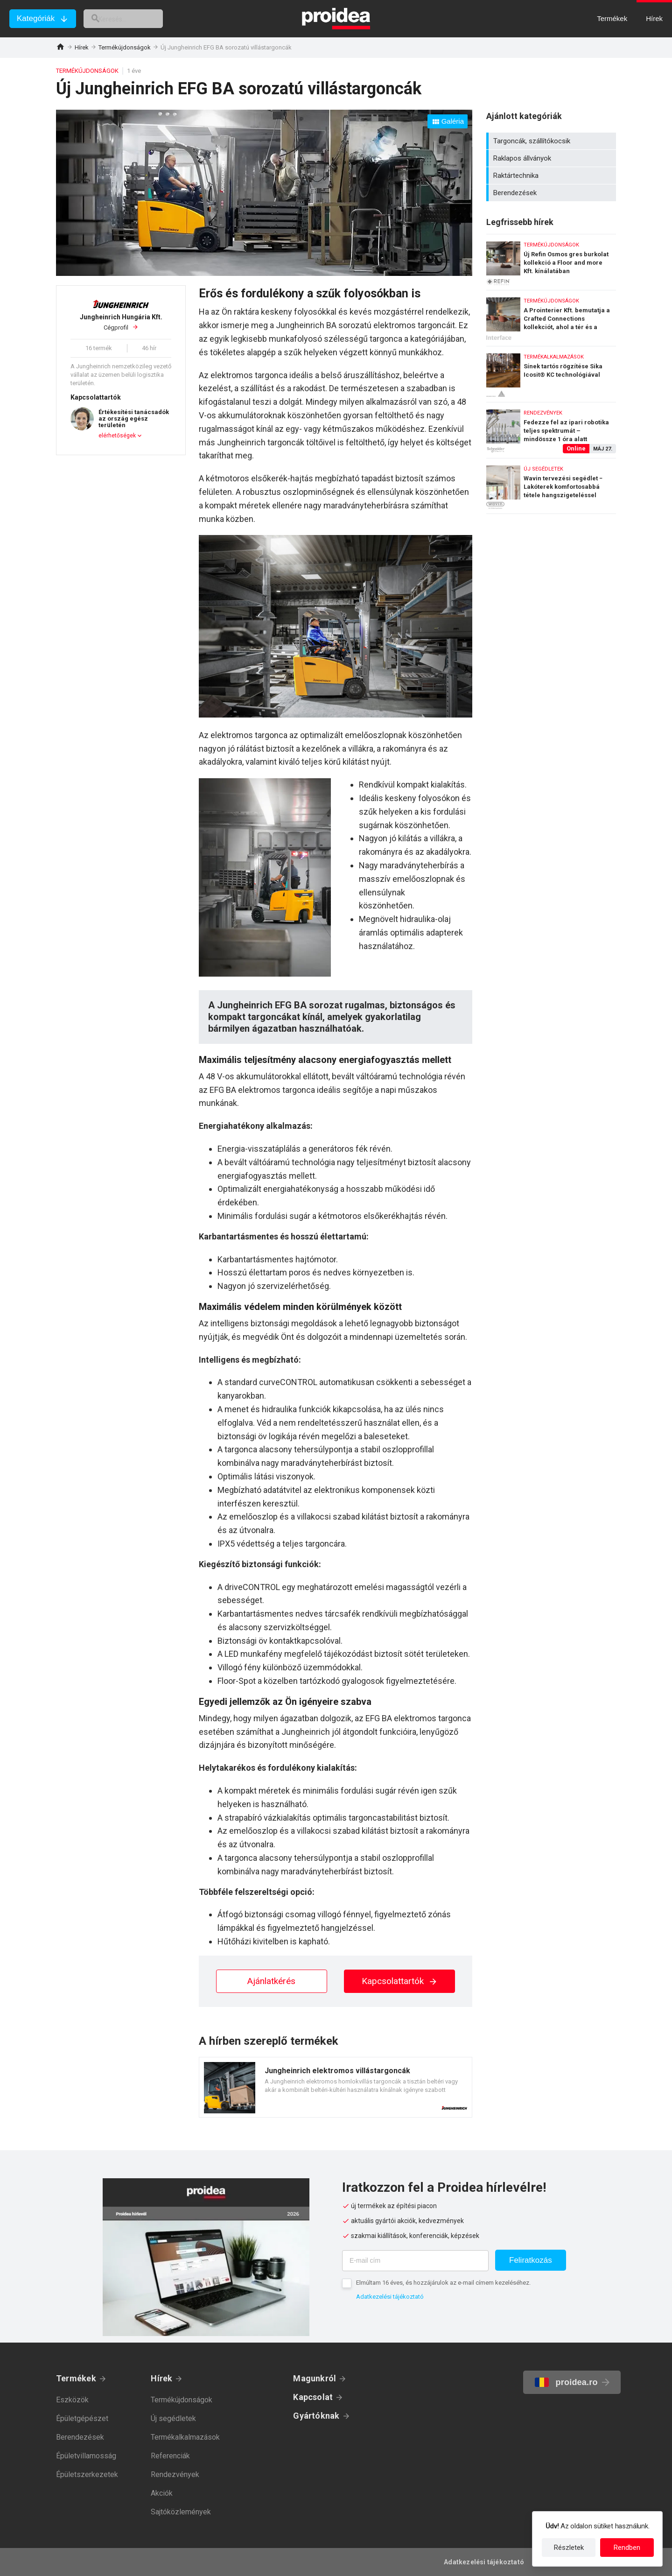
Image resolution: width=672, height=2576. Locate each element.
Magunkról (314, 2378)
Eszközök (72, 2399)
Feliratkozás (530, 2260)
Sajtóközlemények (181, 2511)
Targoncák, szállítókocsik (552, 141)
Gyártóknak (316, 2416)
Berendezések (552, 192)
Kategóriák (36, 18)
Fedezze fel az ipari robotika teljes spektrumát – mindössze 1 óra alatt (551, 427)
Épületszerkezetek (87, 2474)
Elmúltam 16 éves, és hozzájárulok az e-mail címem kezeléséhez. (443, 2282)
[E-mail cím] (415, 2260)
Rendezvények (175, 2474)
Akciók (162, 2493)
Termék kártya (335, 2087)
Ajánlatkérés (271, 1981)
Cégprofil (120, 322)
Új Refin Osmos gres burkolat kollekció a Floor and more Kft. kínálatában (551, 259)
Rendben (627, 2547)
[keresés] (134, 18)
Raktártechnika (552, 175)
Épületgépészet (82, 2418)
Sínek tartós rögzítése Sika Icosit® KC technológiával (551, 371)
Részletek (569, 2547)
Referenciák (170, 2455)
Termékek (76, 2378)
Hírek (82, 47)
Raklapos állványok (552, 158)
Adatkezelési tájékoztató (390, 2296)
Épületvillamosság (86, 2455)
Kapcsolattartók (400, 1981)
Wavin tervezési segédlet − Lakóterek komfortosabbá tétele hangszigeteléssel (551, 486)
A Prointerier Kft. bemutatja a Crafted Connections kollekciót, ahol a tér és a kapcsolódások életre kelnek (551, 315)
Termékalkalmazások (185, 2437)
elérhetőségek (117, 435)
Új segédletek (173, 2418)
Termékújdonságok (124, 47)
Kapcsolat (313, 2397)
